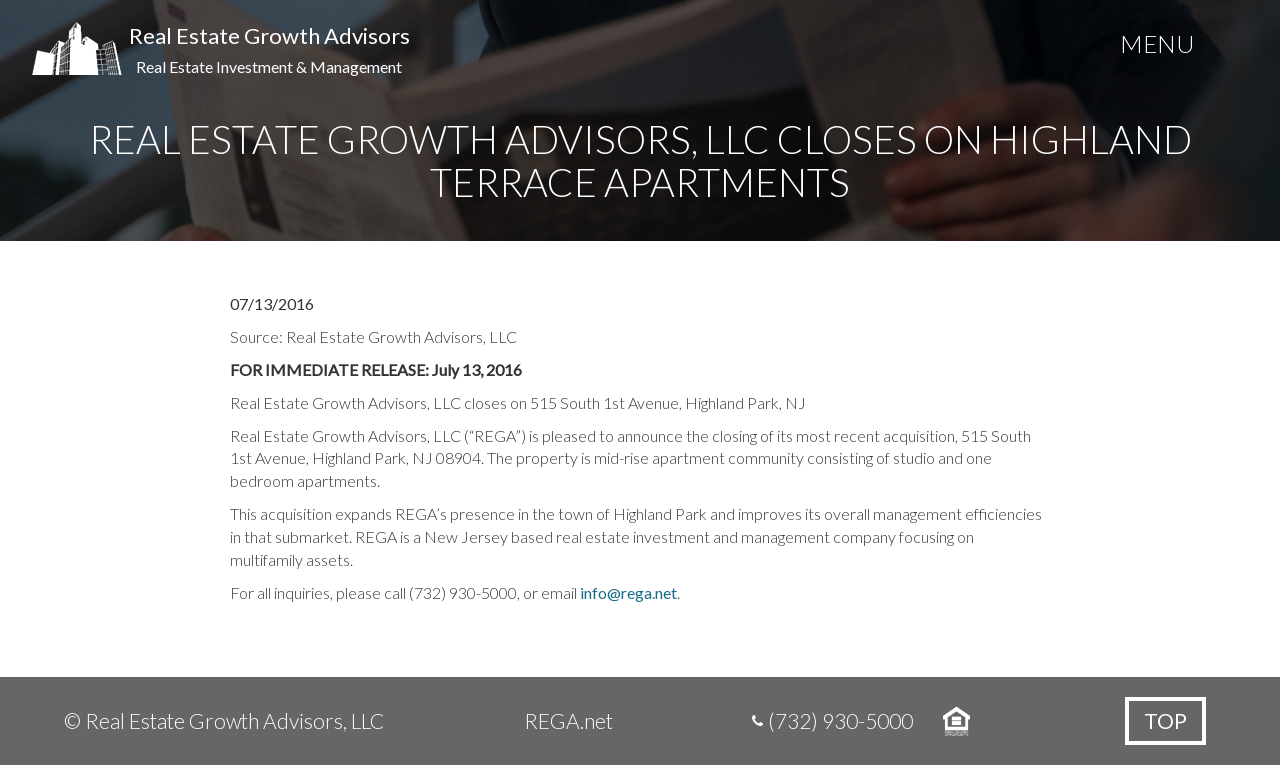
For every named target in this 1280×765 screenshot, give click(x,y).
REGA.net (568, 720)
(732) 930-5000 (840, 720)
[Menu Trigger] (1157, 47)
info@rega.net (628, 592)
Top (1165, 720)
